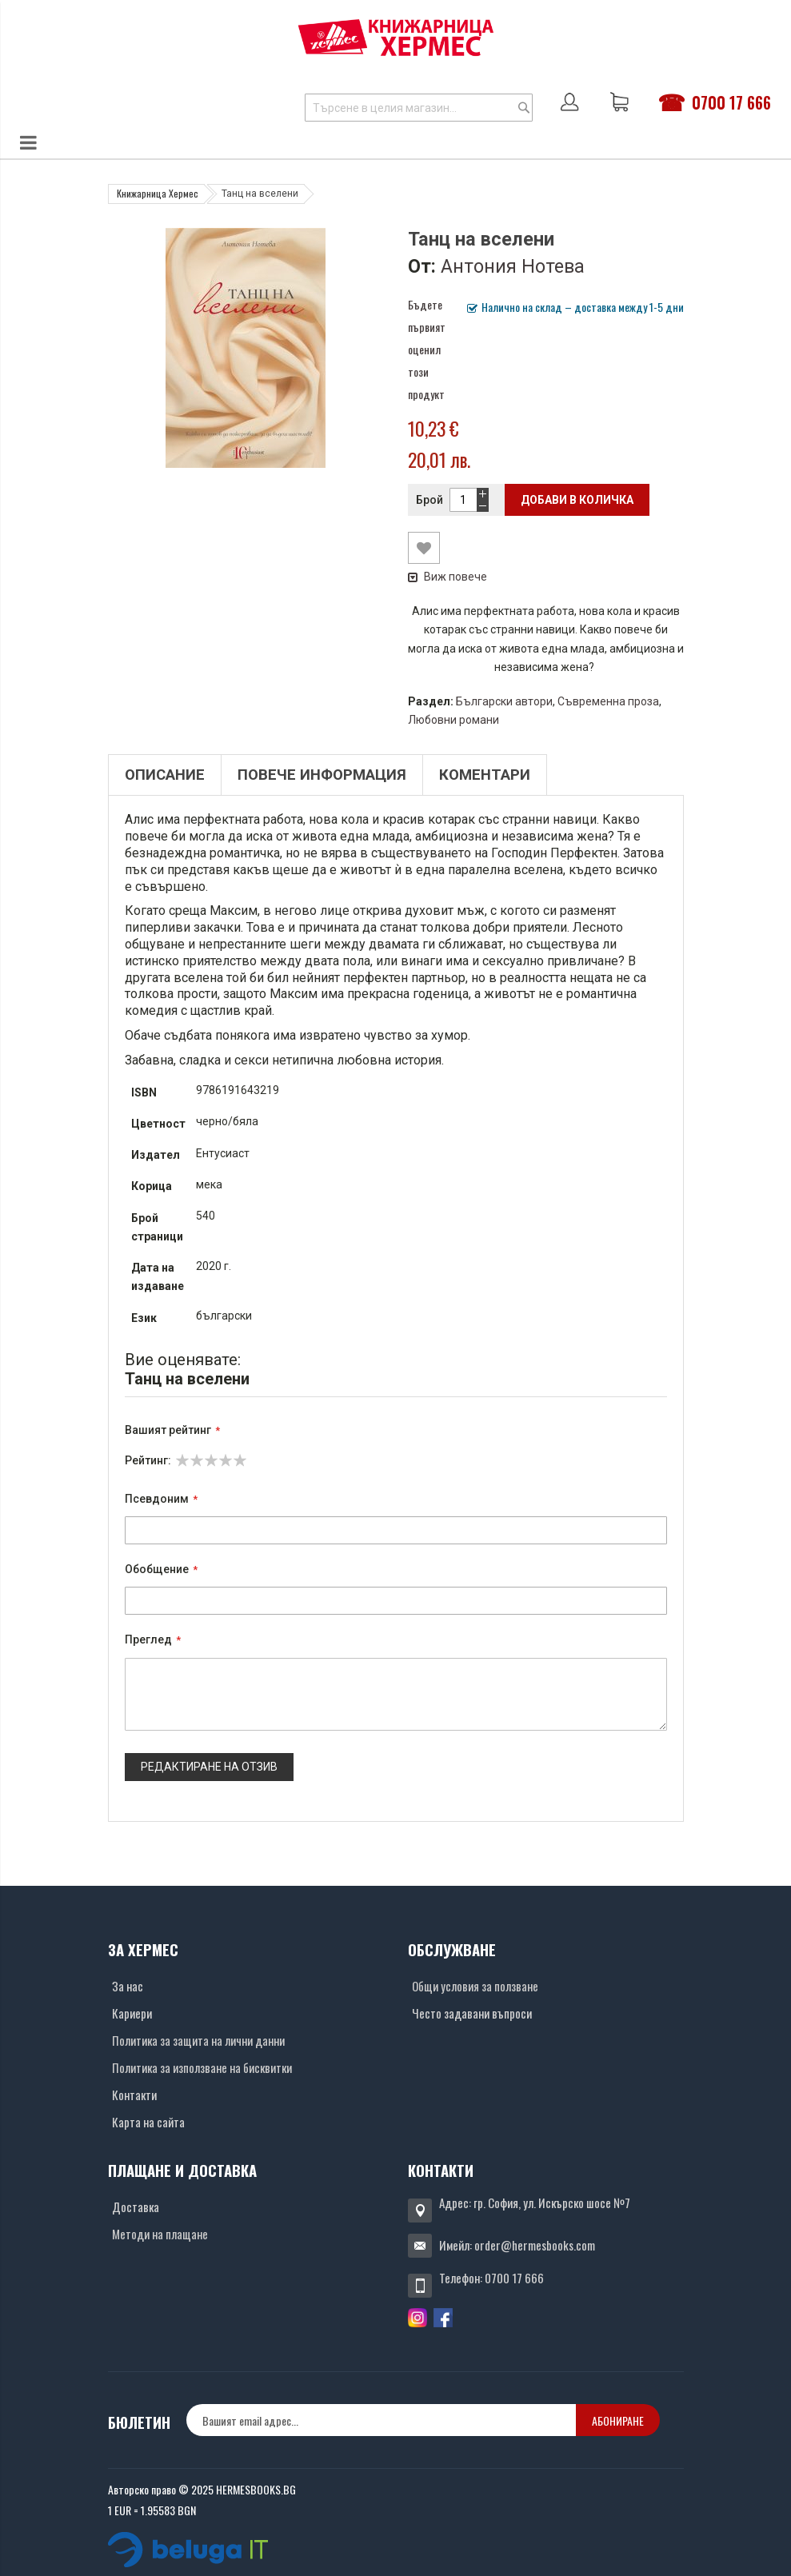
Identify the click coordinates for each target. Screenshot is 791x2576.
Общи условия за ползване (475, 1986)
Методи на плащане (160, 2234)
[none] (381, 2420)
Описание (165, 775)
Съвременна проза (608, 701)
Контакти (134, 2094)
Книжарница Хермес (157, 193)
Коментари (484, 775)
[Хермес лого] (396, 37)
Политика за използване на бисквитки (202, 2067)
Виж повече (447, 576)
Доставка (135, 2206)
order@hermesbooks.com (534, 2245)
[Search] (524, 108)
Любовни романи (453, 719)
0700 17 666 (731, 102)
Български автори (504, 701)
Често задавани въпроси (472, 2013)
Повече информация (322, 775)
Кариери (132, 2013)
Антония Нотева (513, 266)
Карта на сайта (148, 2122)
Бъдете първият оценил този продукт (426, 349)
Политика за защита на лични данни (198, 2040)
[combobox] (419, 108)
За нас (127, 1986)
